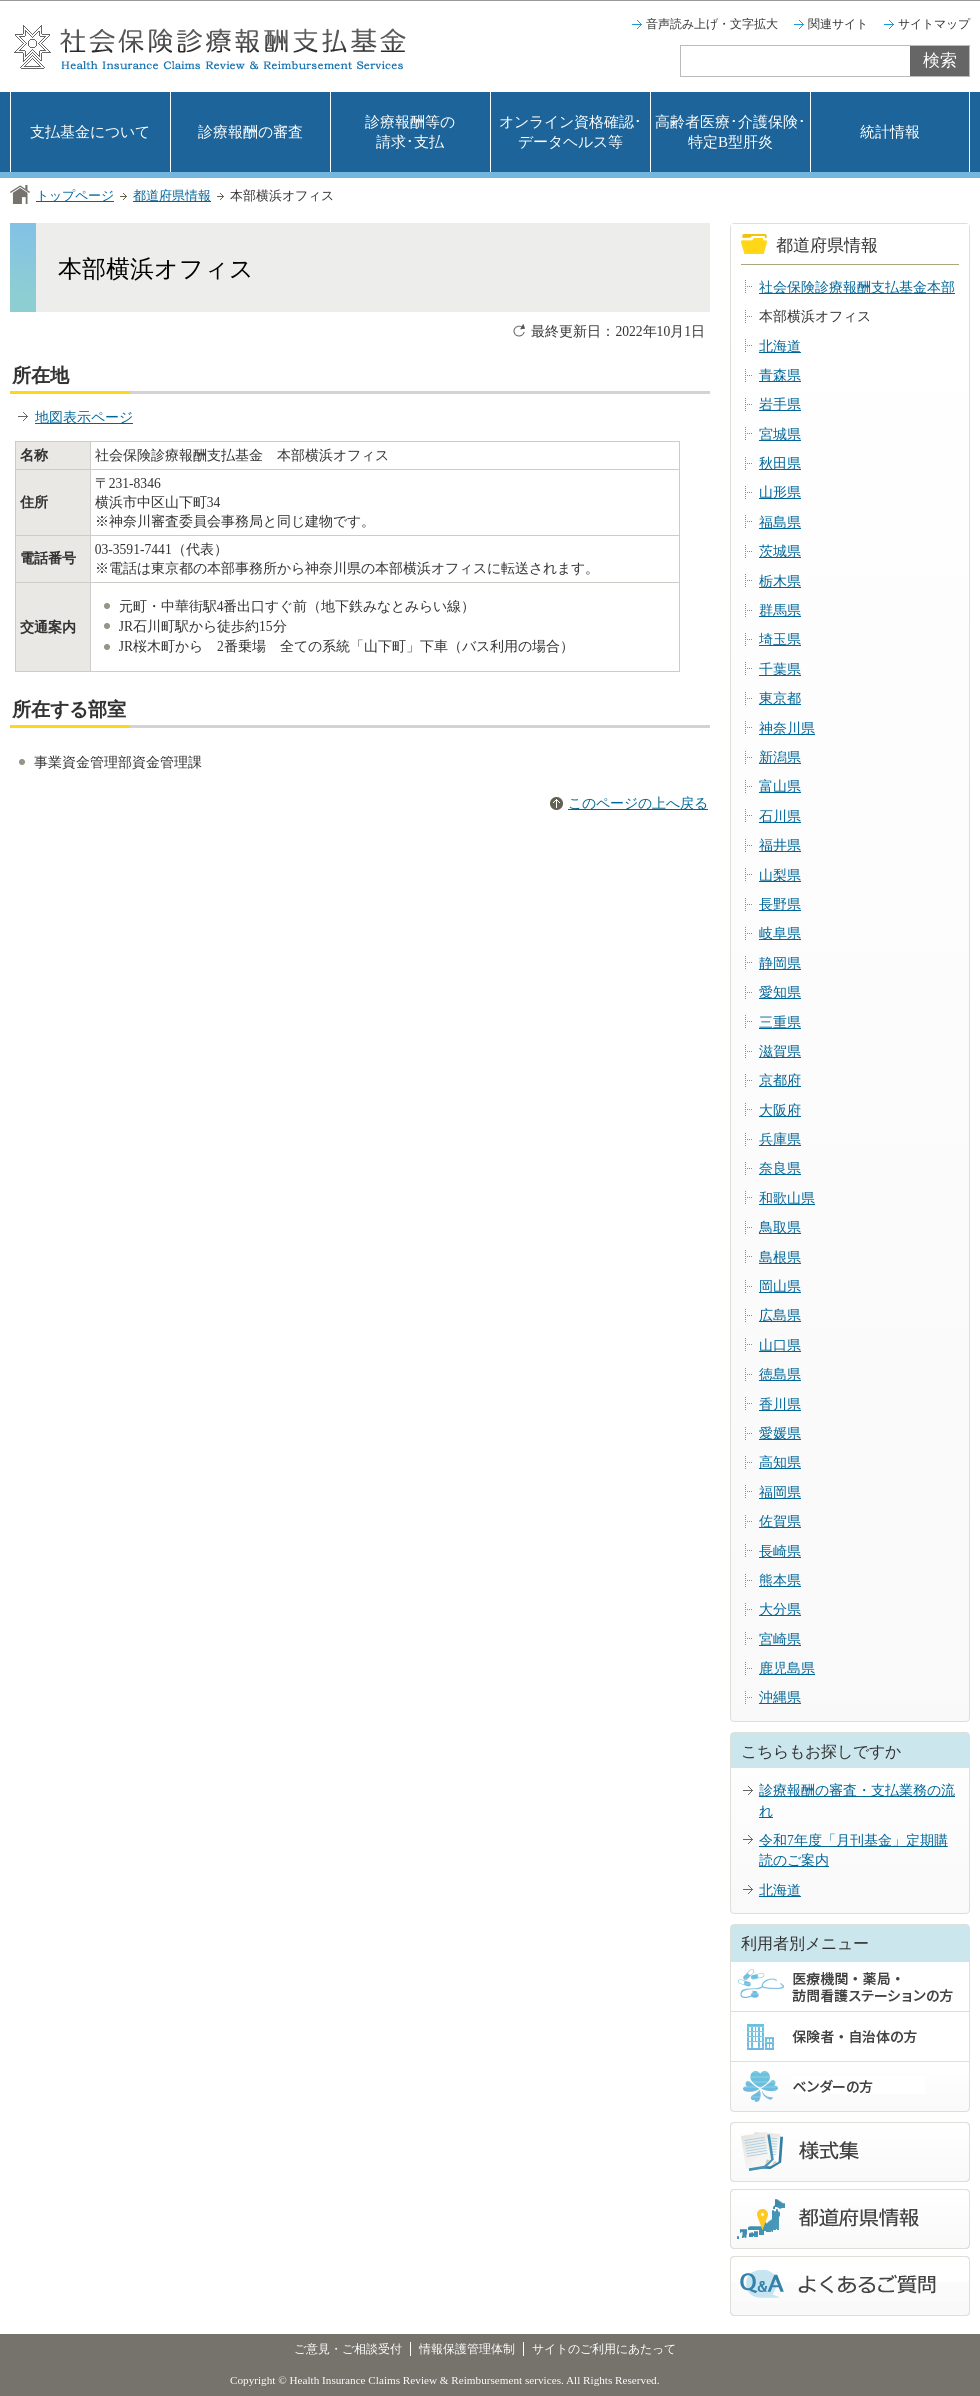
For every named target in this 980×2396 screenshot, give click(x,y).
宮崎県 (780, 1639)
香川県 (780, 1404)
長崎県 (780, 1551)
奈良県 (780, 1168)
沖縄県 (780, 1697)
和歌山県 (787, 1198)
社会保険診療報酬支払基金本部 (857, 287)
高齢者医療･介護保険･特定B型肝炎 (730, 132)
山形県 (780, 492)
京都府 (780, 1080)
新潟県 (780, 757)
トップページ (75, 195)
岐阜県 (780, 933)
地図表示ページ (84, 417)
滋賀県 (780, 1051)
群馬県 (780, 610)
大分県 (780, 1609)
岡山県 (780, 1286)
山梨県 (780, 875)
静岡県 (780, 963)
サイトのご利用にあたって (604, 2349)
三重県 (780, 1022)
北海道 (780, 346)
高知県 (780, 1462)
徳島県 (780, 1374)
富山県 (780, 786)
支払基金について (90, 132)
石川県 (780, 816)
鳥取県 (780, 1227)
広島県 (780, 1315)
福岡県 (780, 1492)
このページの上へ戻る (638, 803)
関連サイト (838, 24)
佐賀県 (780, 1521)
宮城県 (780, 434)
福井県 (780, 845)
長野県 (780, 904)
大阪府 (780, 1110)
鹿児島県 (787, 1668)
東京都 (780, 698)
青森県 (780, 375)
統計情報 (890, 132)
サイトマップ (934, 24)
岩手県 (780, 404)
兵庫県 (780, 1139)
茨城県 (780, 551)
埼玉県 (780, 639)
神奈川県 (787, 728)
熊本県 (780, 1580)
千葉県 (780, 669)
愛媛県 (780, 1433)
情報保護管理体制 (467, 2349)
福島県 (780, 522)
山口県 (780, 1345)
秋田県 (780, 463)
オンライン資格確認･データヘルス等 (570, 132)
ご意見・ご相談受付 (348, 2349)
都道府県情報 (172, 195)
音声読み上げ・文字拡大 (712, 24)
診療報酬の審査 (250, 132)
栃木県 (780, 581)
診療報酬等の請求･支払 (410, 132)
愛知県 (780, 992)
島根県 (780, 1257)
